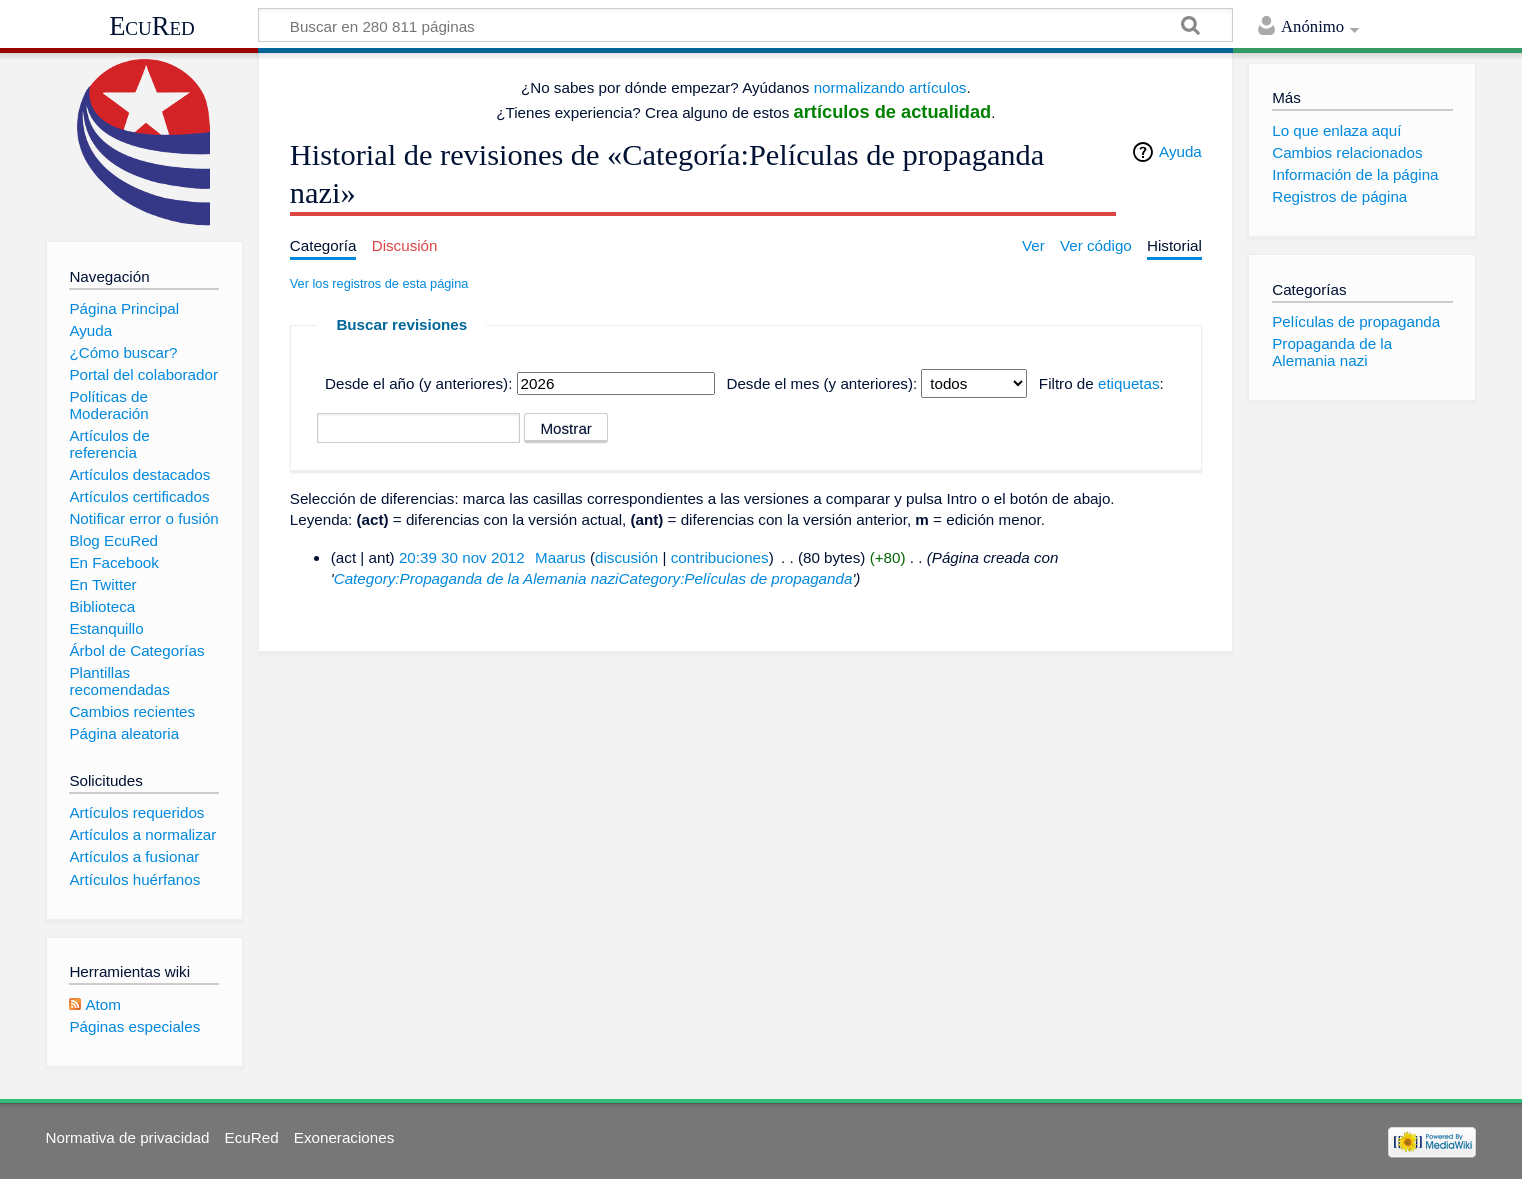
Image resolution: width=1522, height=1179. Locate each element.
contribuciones (720, 557)
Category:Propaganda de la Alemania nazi (476, 578)
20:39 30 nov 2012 (462, 557)
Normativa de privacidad (128, 1137)
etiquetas (1129, 383)
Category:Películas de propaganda (736, 578)
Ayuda (1180, 151)
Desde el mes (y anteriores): (821, 383)
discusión (626, 557)
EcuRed (152, 26)
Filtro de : (1101, 383)
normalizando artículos (890, 87)
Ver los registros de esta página (379, 283)
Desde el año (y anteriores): (418, 383)
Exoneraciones (344, 1137)
